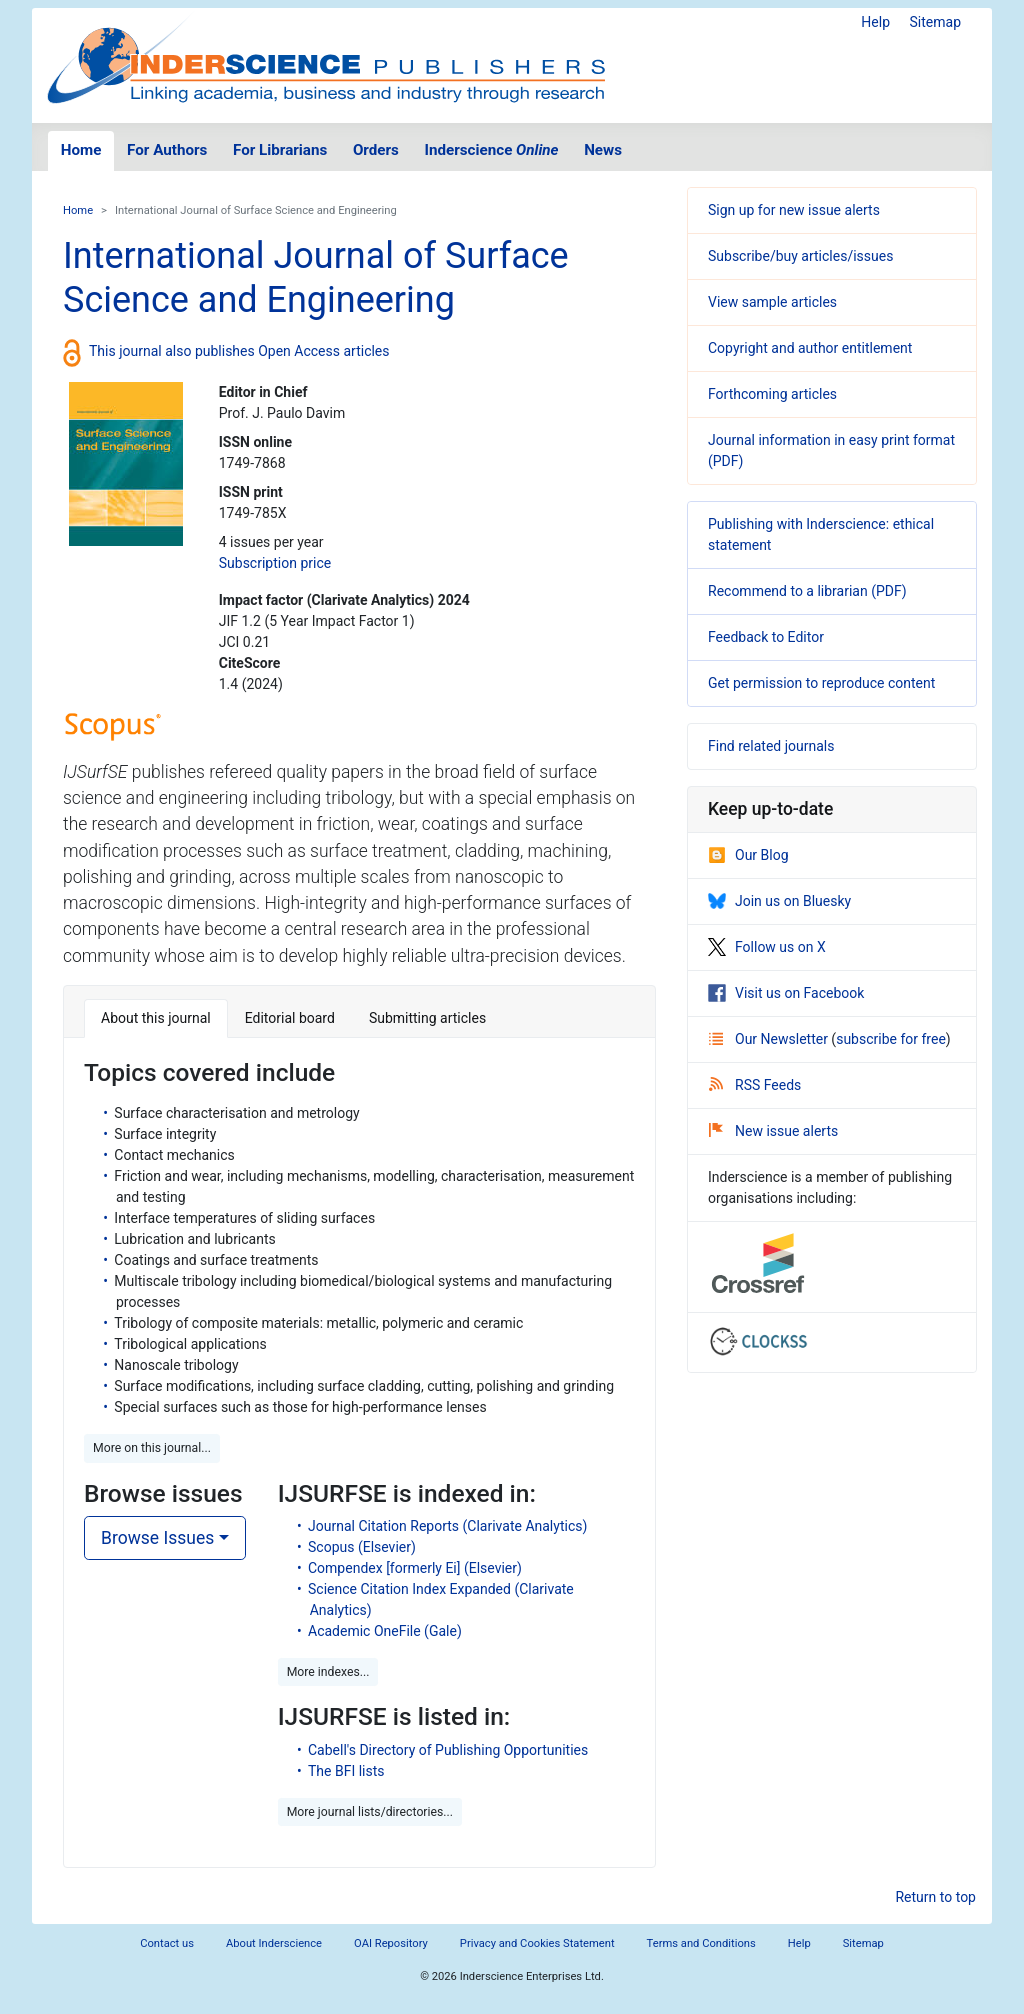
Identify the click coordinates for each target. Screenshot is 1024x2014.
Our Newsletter (770, 1039)
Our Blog (748, 855)
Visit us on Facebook (786, 993)
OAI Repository (391, 1943)
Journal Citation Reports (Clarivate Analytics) (447, 1526)
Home (81, 150)
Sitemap (935, 22)
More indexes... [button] (328, 1672)
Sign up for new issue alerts (794, 210)
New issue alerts (773, 1131)
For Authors (167, 150)
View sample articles (772, 302)
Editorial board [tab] (290, 1018)
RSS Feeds (755, 1085)
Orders (376, 150)
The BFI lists (346, 1771)
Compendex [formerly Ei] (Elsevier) (415, 1568)
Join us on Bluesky (779, 901)
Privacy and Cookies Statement (537, 1943)
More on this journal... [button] (152, 1448)
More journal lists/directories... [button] (370, 1812)
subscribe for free (891, 1039)
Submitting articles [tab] (427, 1018)
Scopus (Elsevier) (362, 1547)
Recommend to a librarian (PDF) (807, 591)
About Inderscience (274, 1943)
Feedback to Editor (766, 637)
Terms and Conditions (701, 1943)
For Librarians (280, 150)
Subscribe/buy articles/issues (800, 256)
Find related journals (771, 746)
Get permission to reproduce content (821, 683)
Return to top (935, 1897)
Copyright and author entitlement (810, 348)
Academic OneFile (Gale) (385, 1631)
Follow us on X (767, 947)
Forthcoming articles (772, 394)
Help (875, 22)
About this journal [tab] (156, 1018)
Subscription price (275, 563)
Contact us (167, 1943)
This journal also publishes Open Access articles (239, 351)
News (603, 150)
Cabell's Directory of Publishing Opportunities (448, 1750)
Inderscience (492, 150)
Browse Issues (157, 1538)
